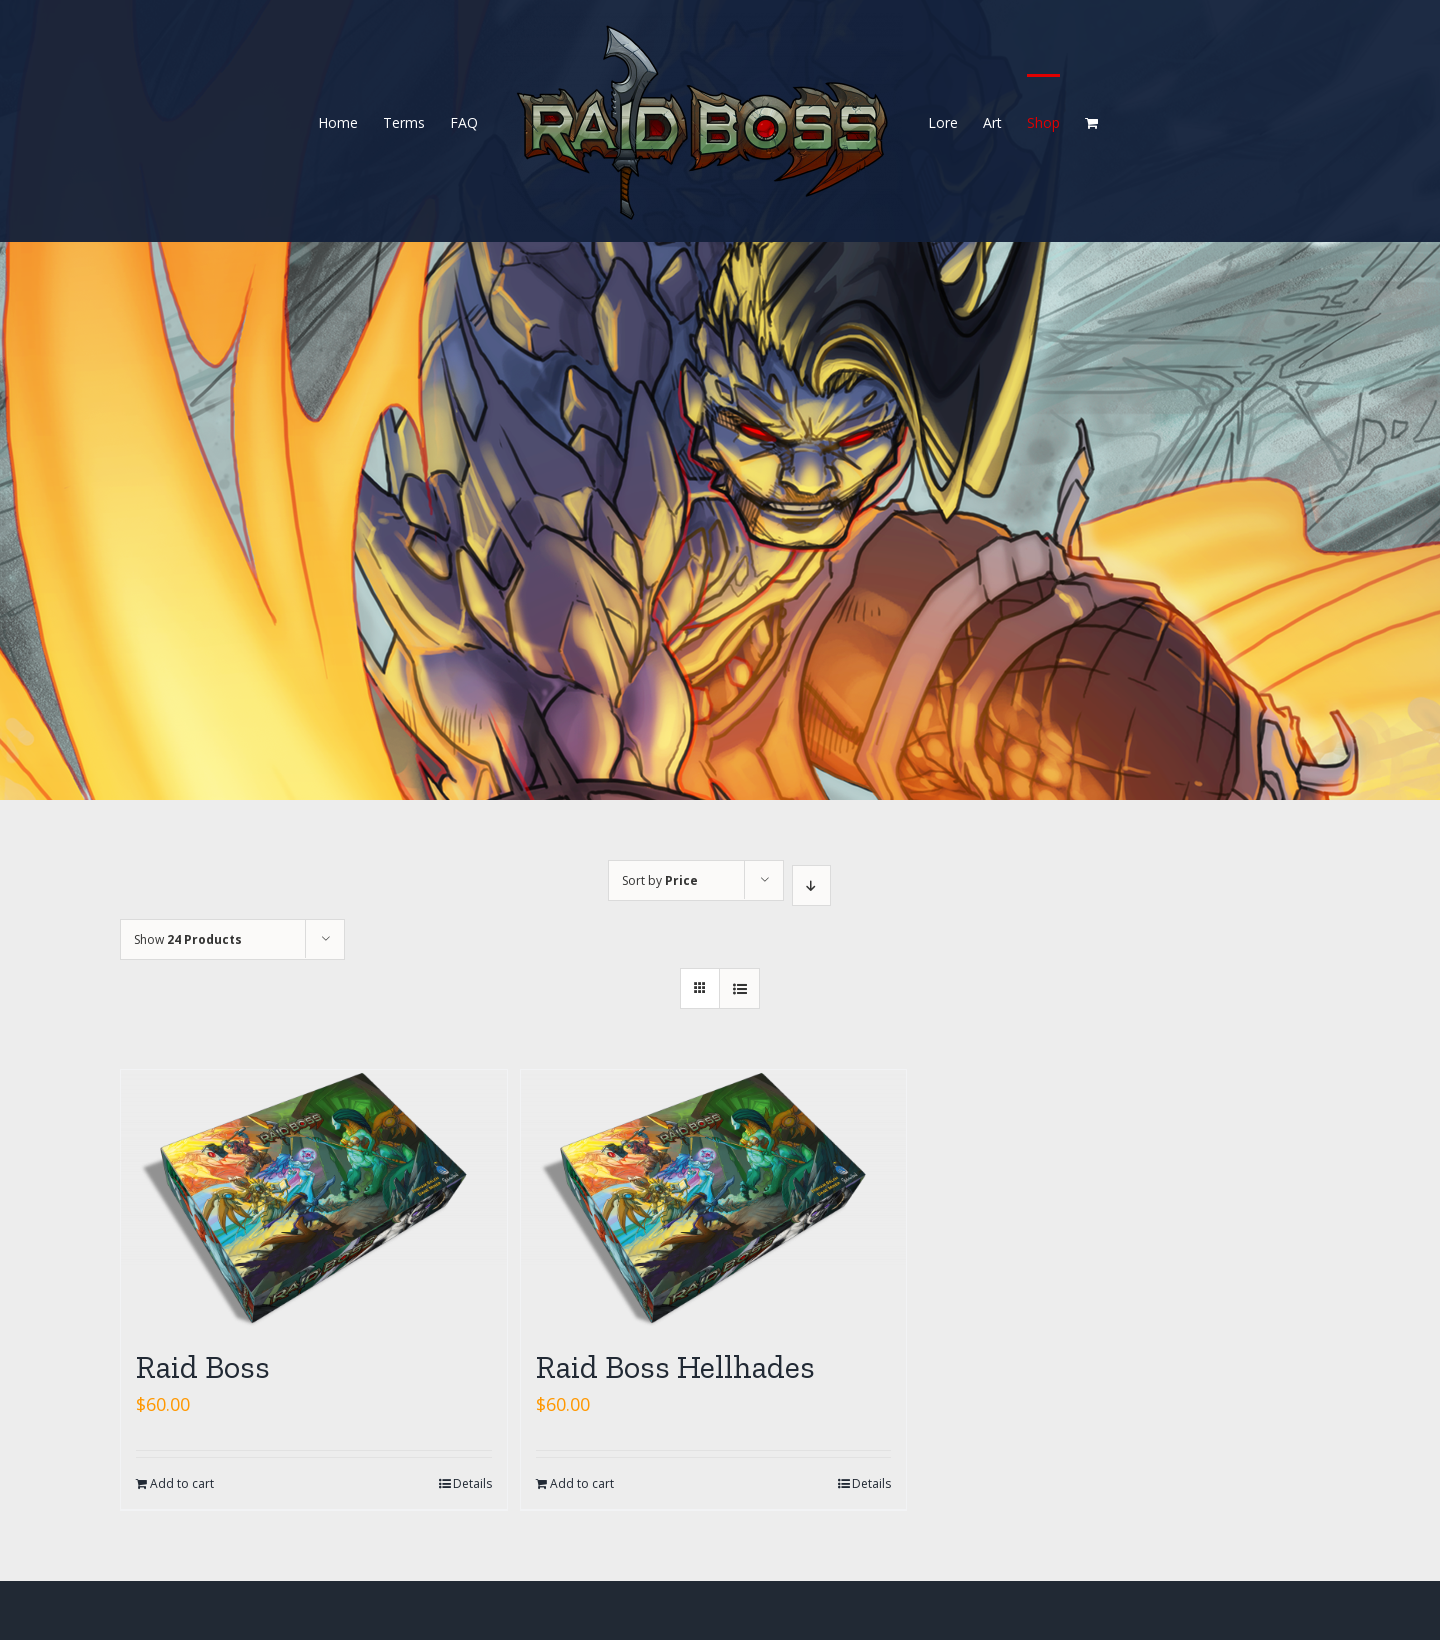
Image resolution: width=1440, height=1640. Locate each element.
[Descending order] (811, 885)
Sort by (660, 880)
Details (472, 1483)
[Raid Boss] (314, 1198)
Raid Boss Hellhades (675, 1367)
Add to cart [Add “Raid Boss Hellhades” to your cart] (582, 1483)
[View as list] (739, 988)
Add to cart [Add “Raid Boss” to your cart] (182, 1483)
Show (188, 939)
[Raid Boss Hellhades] (714, 1198)
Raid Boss (203, 1367)
